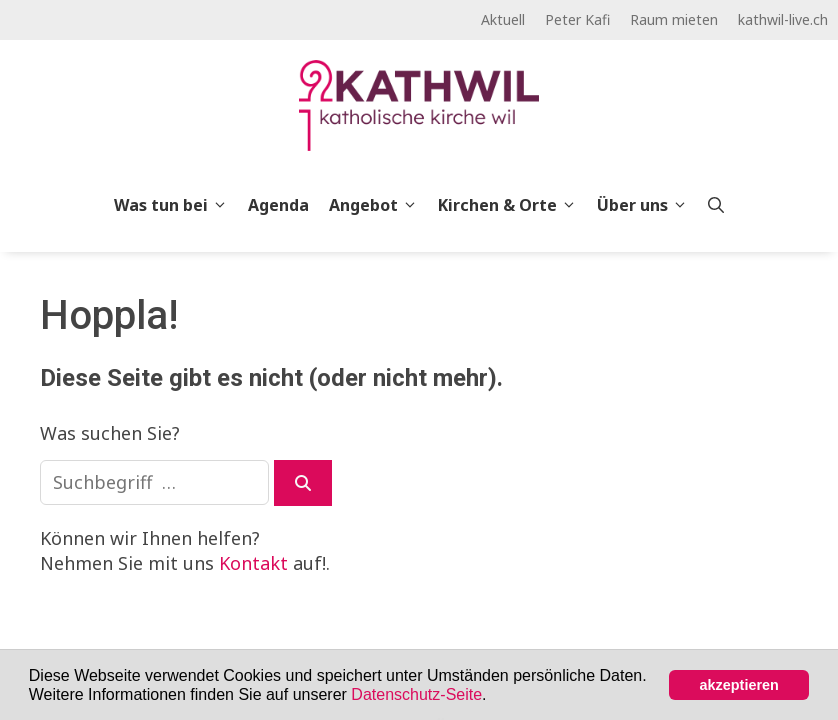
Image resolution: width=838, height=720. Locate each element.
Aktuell (503, 19)
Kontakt (253, 563)
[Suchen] (303, 483)
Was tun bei (176, 205)
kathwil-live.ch (783, 19)
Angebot (378, 205)
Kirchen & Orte (512, 205)
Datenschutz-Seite (416, 694)
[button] (494, 696)
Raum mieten (674, 19)
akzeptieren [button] (739, 685)
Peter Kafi (577, 19)
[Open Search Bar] (716, 205)
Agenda (278, 205)
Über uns (647, 205)
